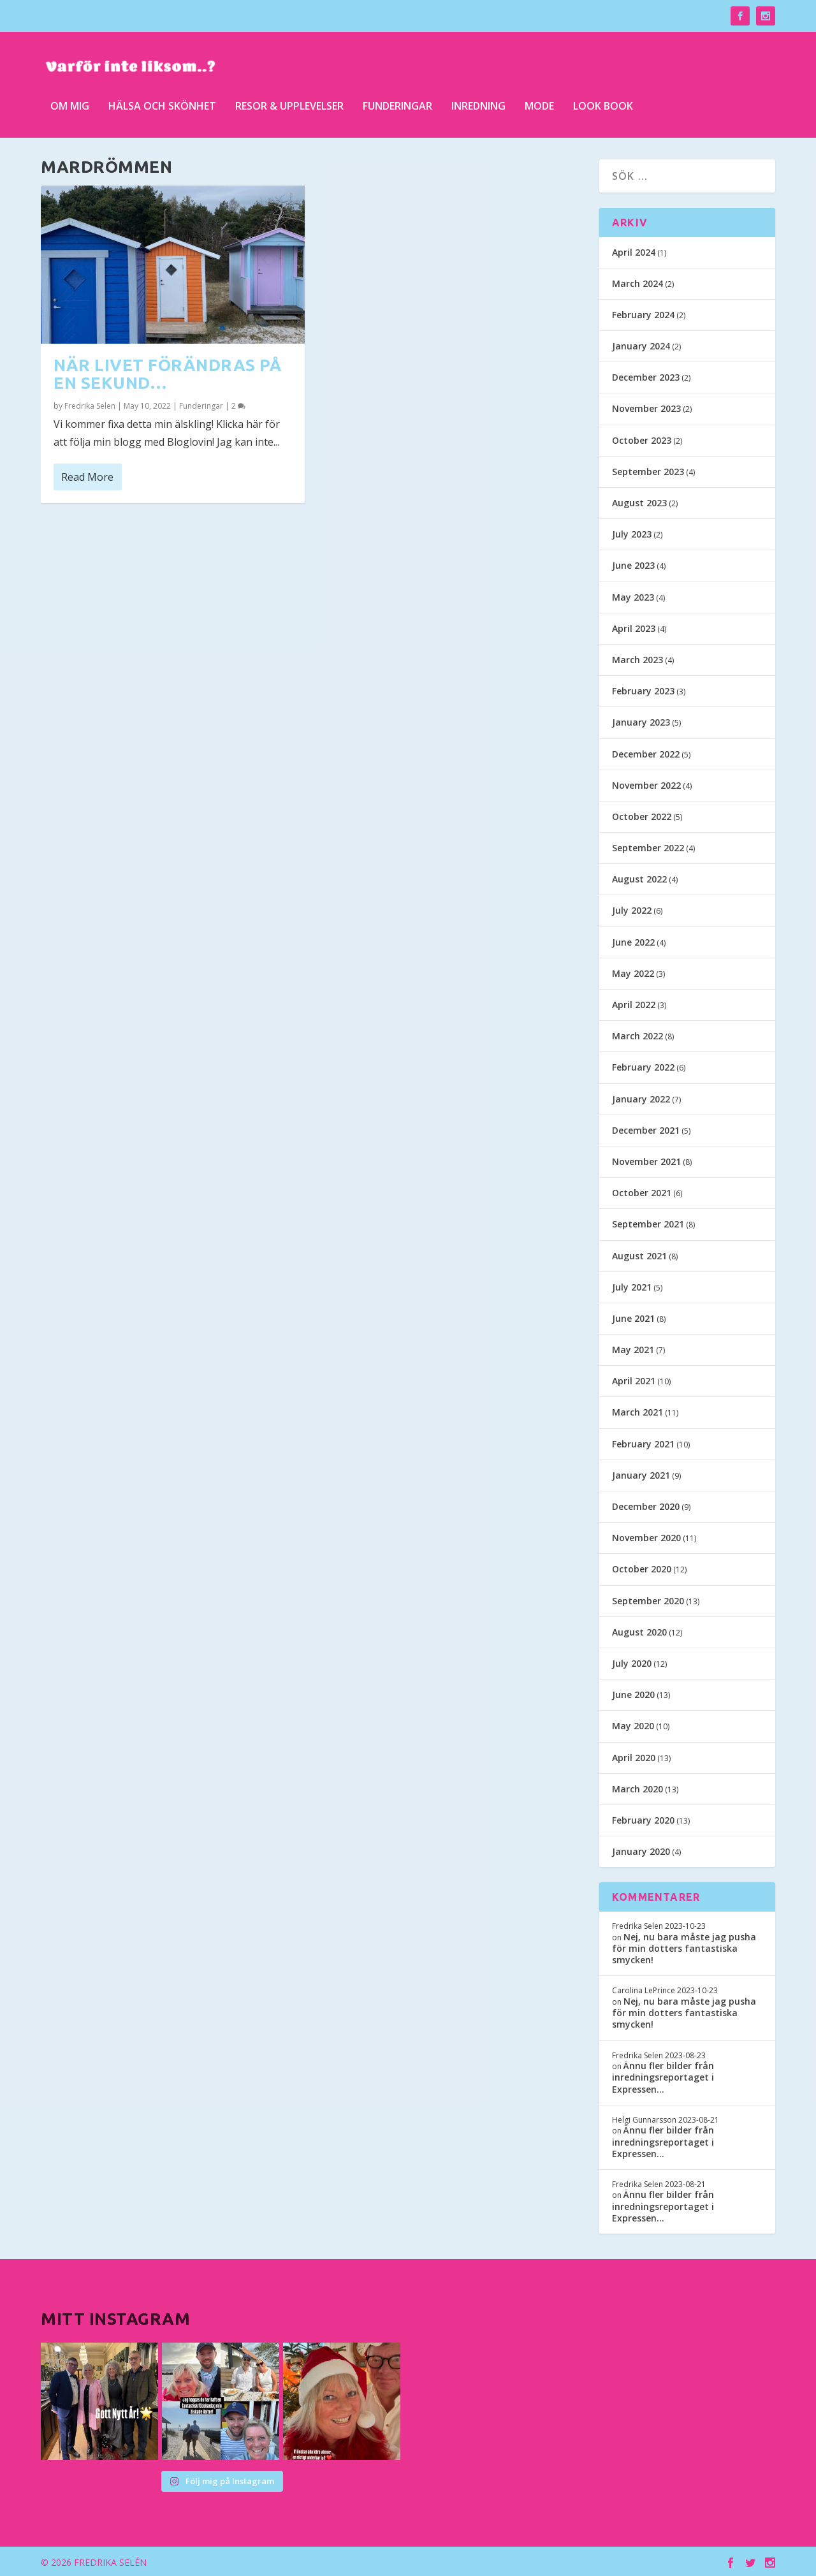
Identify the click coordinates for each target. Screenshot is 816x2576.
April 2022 (633, 1004)
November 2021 (646, 1160)
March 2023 (637, 658)
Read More (87, 476)
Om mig (69, 102)
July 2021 (632, 1286)
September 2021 (648, 1223)
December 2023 (646, 376)
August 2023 (639, 502)
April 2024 (633, 251)
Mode (539, 102)
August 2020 (639, 1631)
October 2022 (641, 815)
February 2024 (643, 313)
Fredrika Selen (89, 404)
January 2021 (641, 1474)
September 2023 (648, 470)
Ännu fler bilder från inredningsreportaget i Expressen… (663, 2076)
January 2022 (641, 1098)
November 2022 (646, 784)
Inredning (478, 102)
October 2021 (641, 1192)
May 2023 (633, 596)
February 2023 (643, 690)
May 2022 (633, 972)
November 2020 (646, 1537)
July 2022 (632, 910)
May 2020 (633, 1725)
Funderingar (397, 102)
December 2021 (646, 1129)
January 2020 (641, 1851)
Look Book (603, 102)
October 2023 (641, 439)
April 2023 (633, 627)
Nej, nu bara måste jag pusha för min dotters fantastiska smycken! (684, 1947)
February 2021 (643, 1443)
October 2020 (641, 1568)
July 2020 (632, 1662)
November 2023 (646, 408)
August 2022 (639, 878)
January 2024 (641, 345)
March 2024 (637, 282)
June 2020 (633, 1694)
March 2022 (637, 1035)
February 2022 (643, 1066)
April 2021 (633, 1380)
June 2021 (633, 1317)
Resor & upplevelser (289, 102)
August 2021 (639, 1254)
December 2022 (646, 753)
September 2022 (648, 847)
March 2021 (637, 1411)
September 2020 (648, 1599)
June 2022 (633, 941)
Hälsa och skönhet (162, 102)
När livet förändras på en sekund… (167, 373)
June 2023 (633, 565)
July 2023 (632, 533)
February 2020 (643, 1819)
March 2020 (637, 1788)
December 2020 (646, 1506)
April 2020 (633, 1756)
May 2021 (633, 1349)
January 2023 (641, 721)
